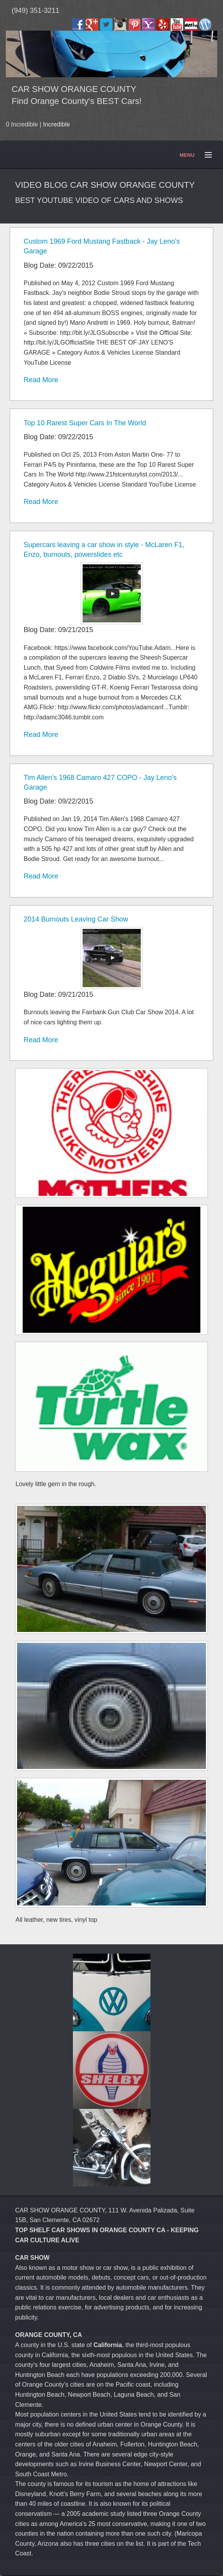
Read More (41, 380)
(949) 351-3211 (35, 10)
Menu (204, 155)
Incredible (56, 124)
